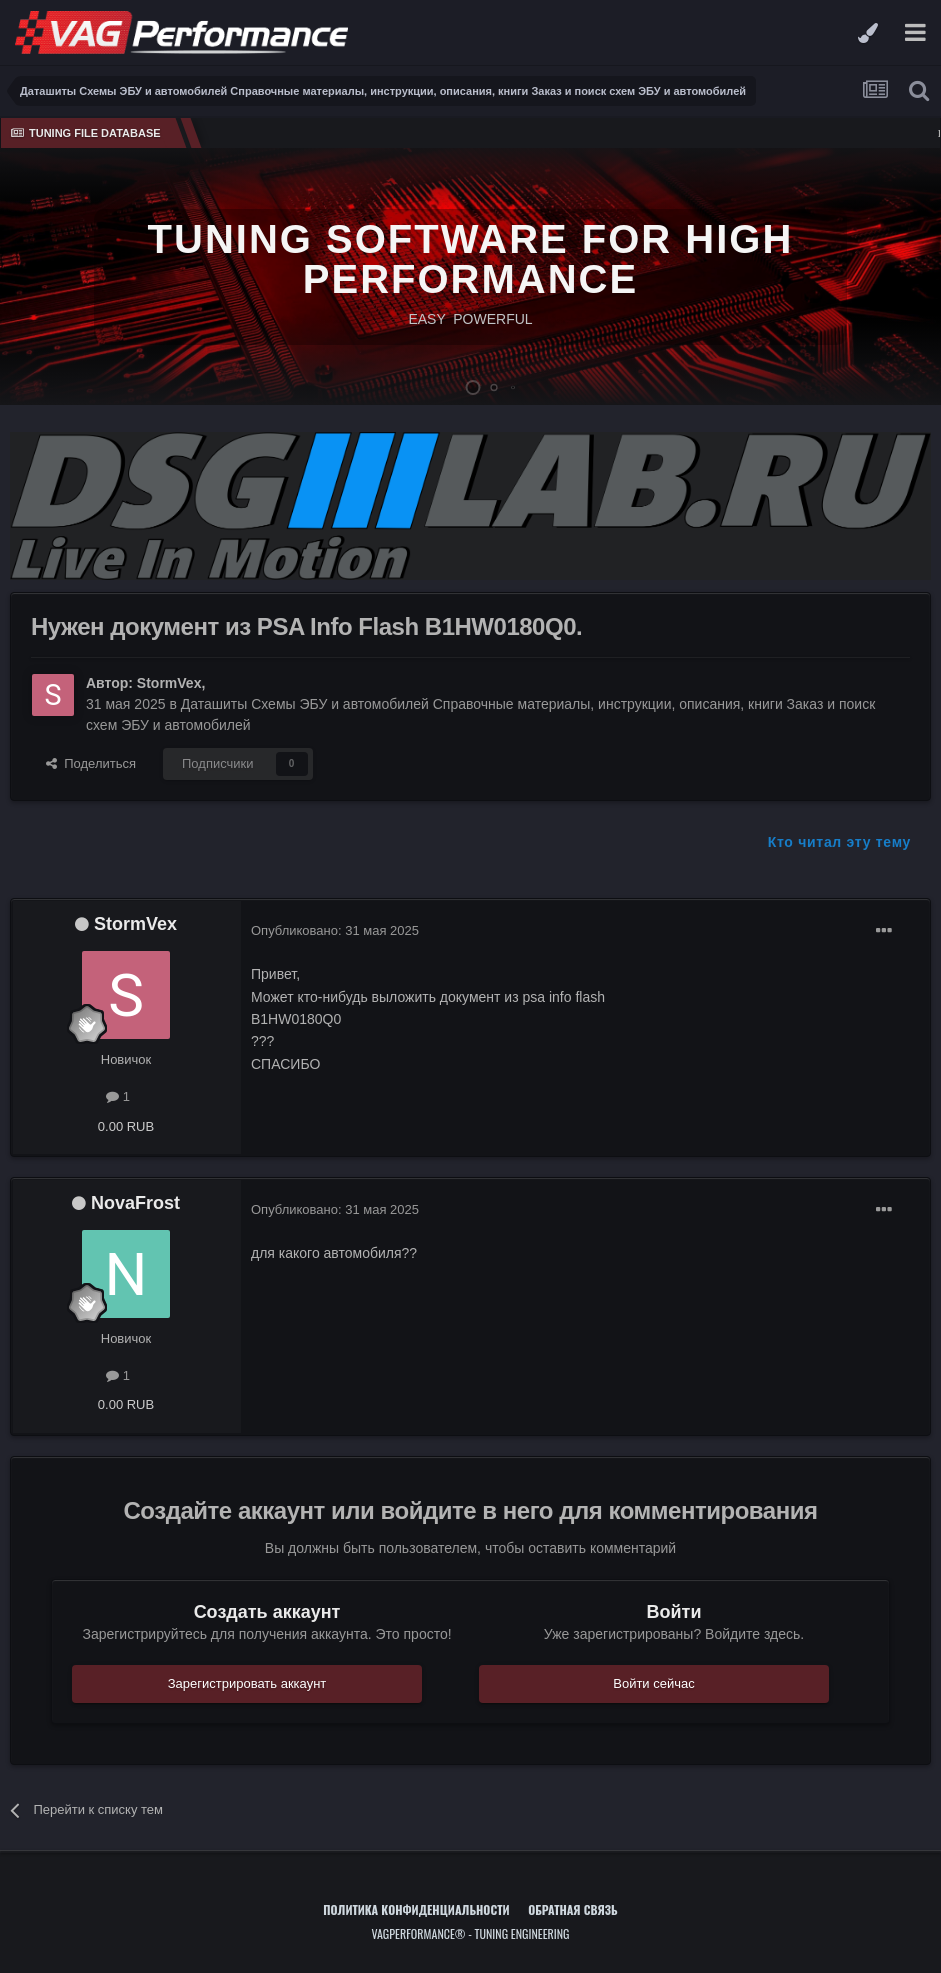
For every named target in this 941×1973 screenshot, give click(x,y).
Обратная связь (573, 1909)
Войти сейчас (654, 1683)
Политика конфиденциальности (416, 1909)
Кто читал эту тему (839, 842)
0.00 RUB (126, 1126)
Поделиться (91, 763)
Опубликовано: (335, 930)
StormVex (169, 683)
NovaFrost (135, 1203)
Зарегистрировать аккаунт (247, 1683)
